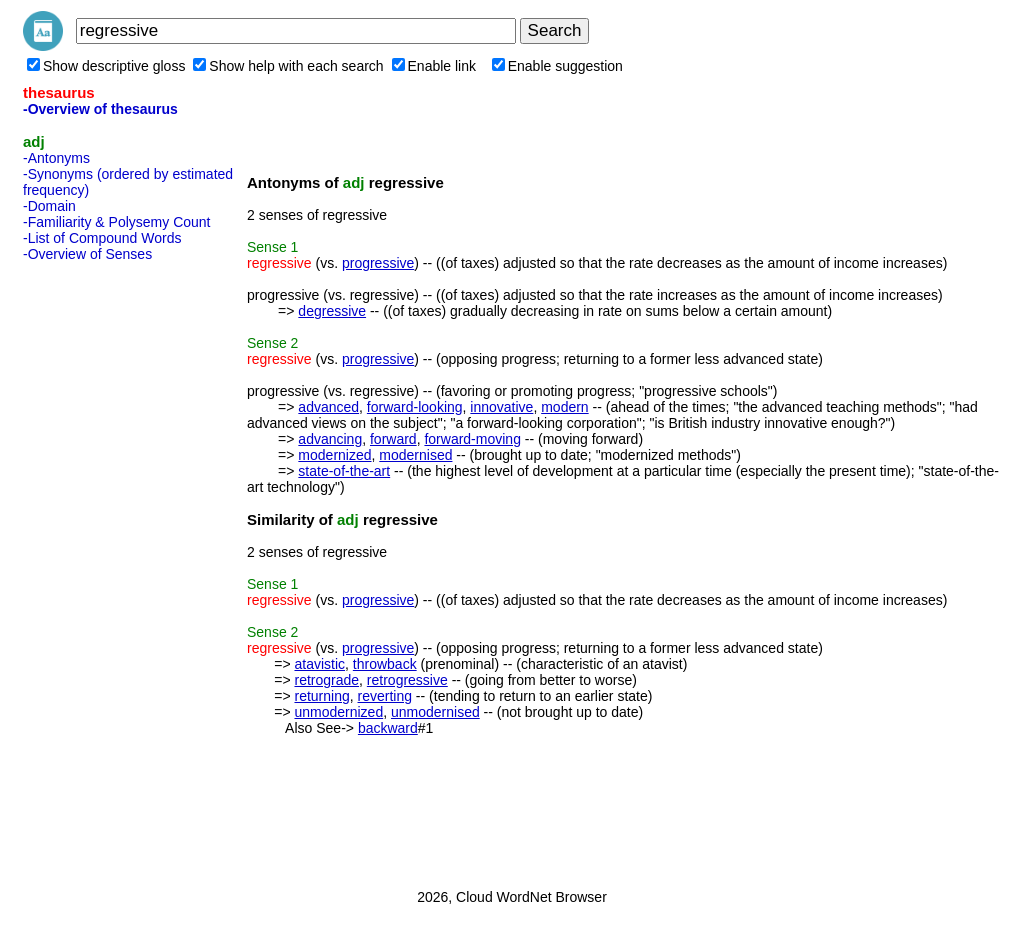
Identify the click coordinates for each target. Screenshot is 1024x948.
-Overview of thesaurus (100, 109)
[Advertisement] (103, 569)
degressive (332, 311)
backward (388, 728)
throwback (385, 664)
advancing (330, 439)
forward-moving (472, 439)
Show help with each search (288, 66)
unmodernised (435, 712)
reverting (385, 696)
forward (393, 439)
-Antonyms (56, 158)
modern (564, 407)
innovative (501, 407)
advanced (328, 407)
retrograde (326, 680)
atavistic (319, 664)
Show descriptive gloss (106, 66)
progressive (378, 263)
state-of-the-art (344, 471)
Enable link (434, 66)
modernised (415, 455)
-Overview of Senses (87, 254)
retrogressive (407, 680)
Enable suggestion (557, 66)
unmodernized (338, 712)
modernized (334, 455)
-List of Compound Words (102, 238)
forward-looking (415, 407)
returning (321, 696)
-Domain (49, 206)
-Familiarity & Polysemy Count (117, 222)
